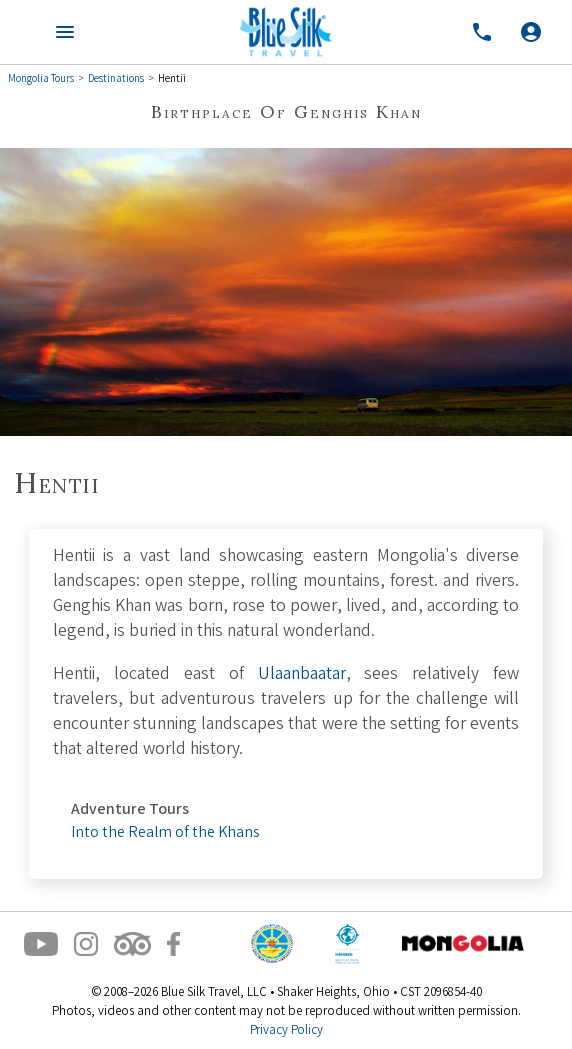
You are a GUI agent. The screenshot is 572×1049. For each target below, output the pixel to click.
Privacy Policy (286, 1031)
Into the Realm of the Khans (165, 833)
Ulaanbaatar (302, 675)
